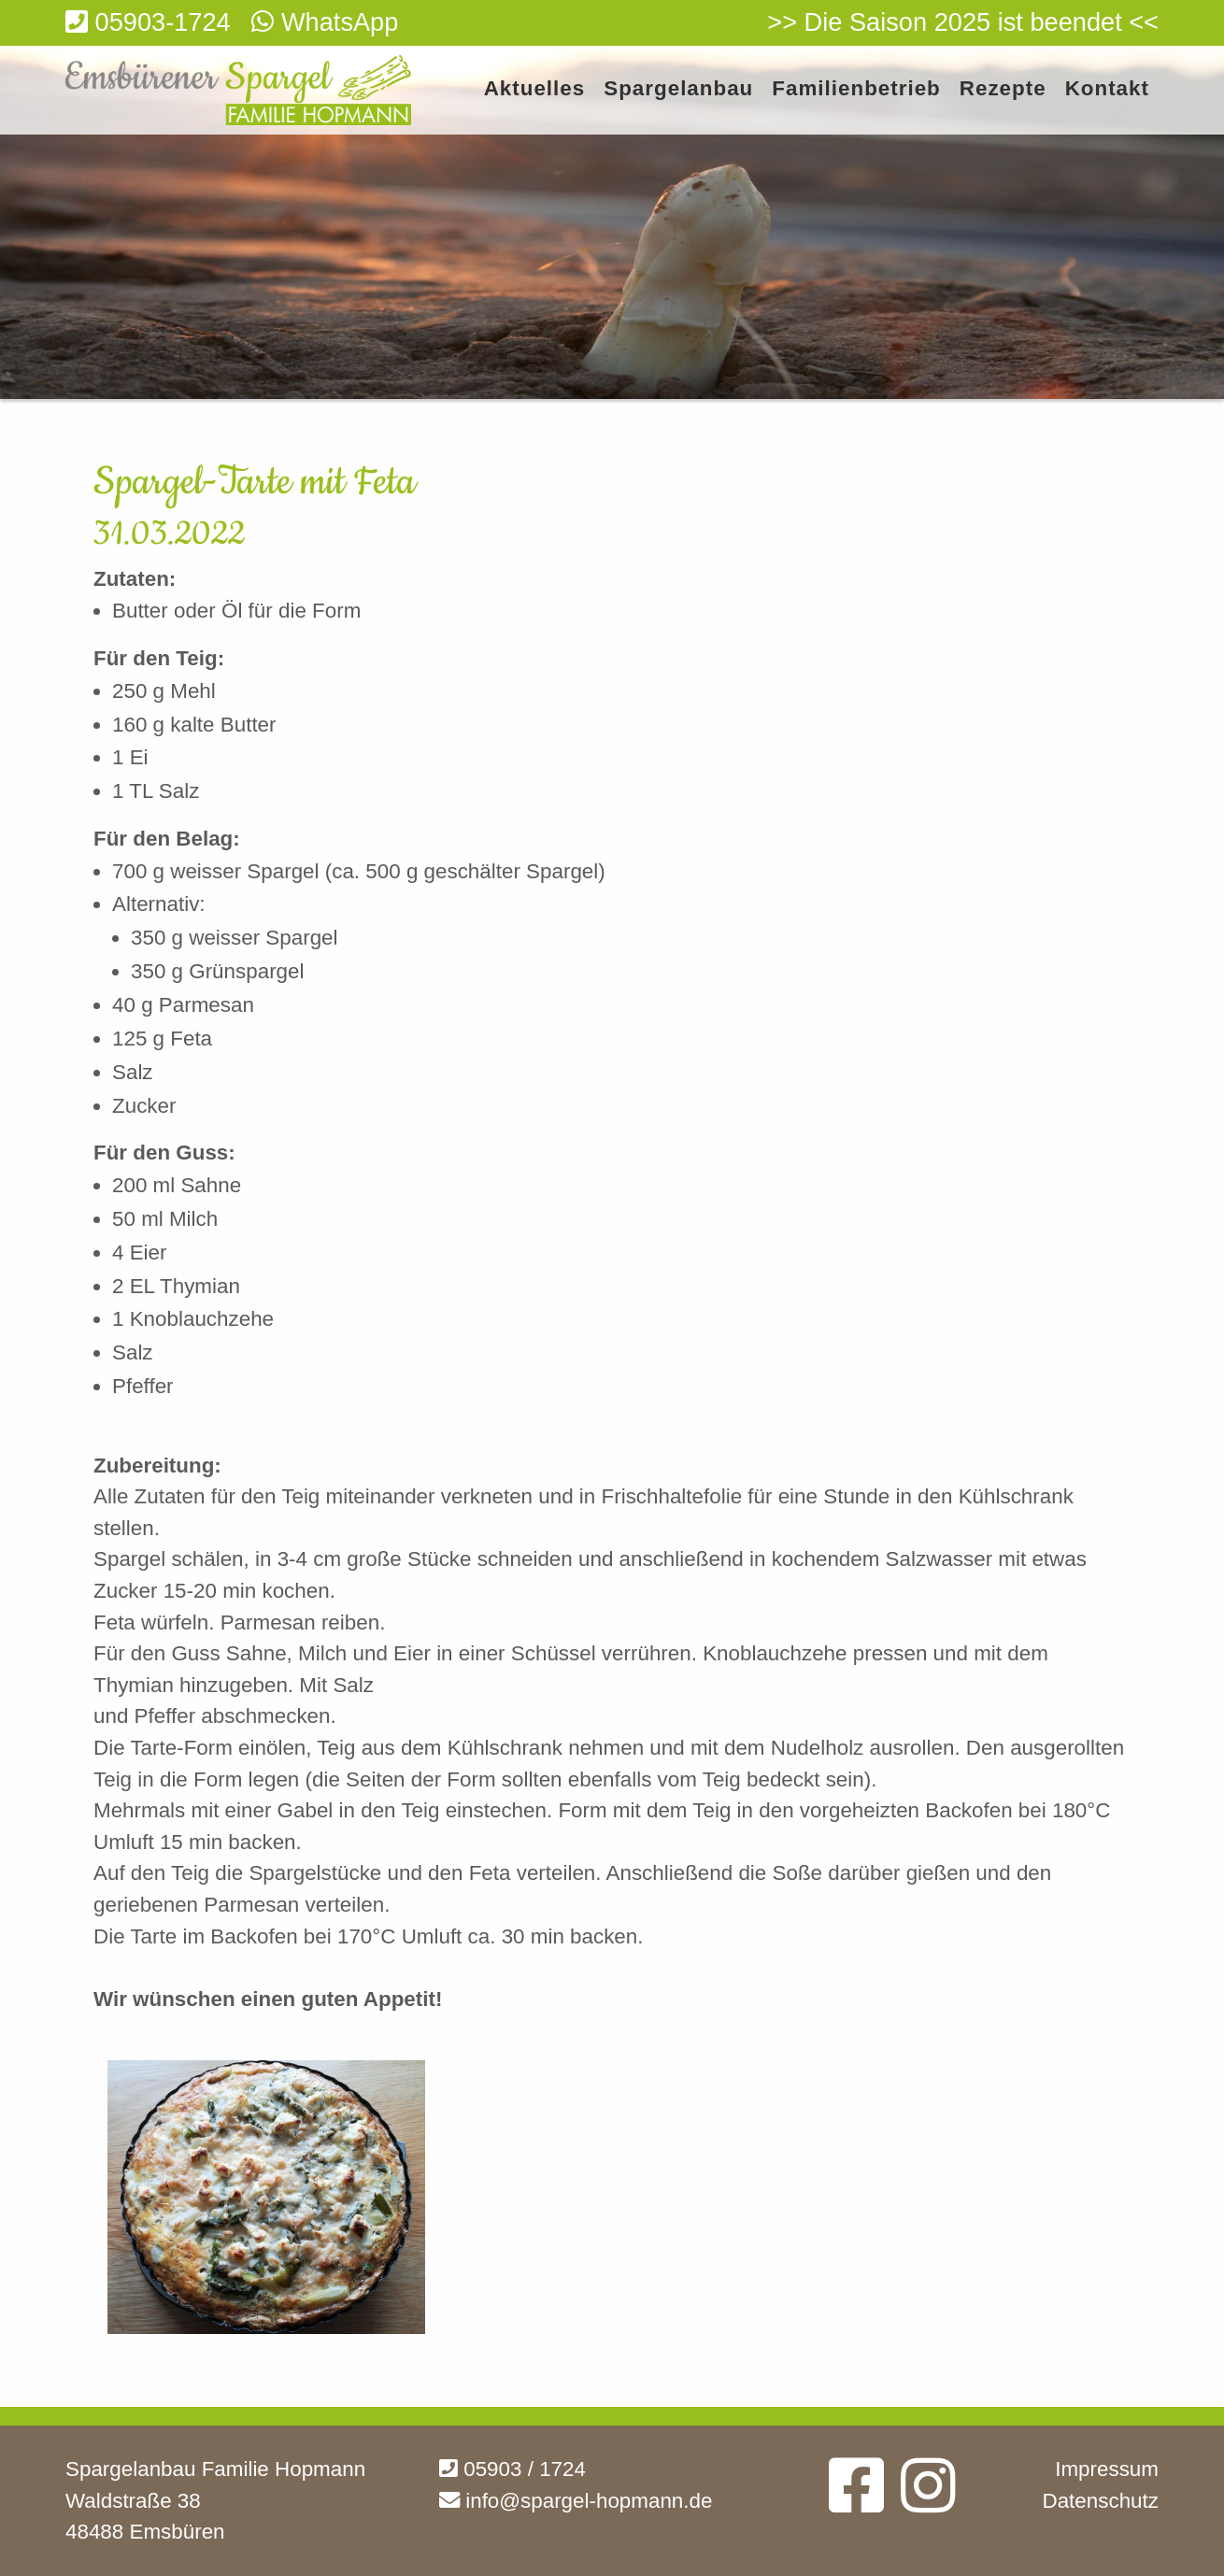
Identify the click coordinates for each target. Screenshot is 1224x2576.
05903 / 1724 (512, 2469)
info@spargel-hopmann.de (575, 2500)
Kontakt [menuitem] (1107, 89)
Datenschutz (1101, 2500)
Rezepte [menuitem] (1003, 89)
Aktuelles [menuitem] (535, 89)
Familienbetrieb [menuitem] (856, 89)
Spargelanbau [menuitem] (678, 89)
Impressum (1107, 2469)
